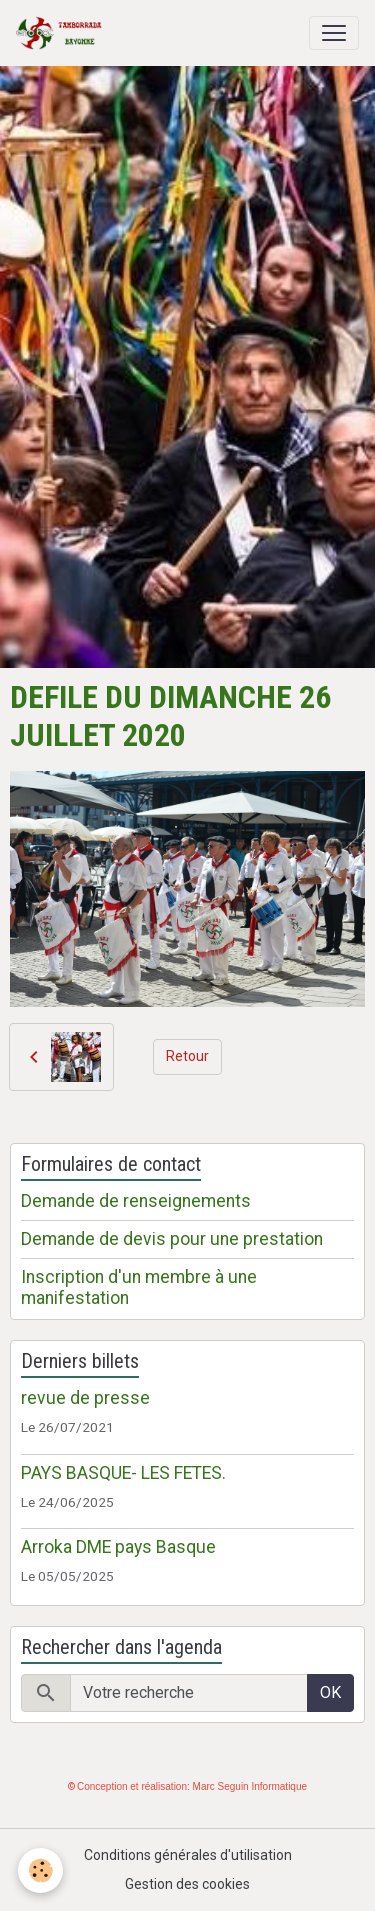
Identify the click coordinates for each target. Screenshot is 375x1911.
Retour (187, 1056)
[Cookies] (40, 1870)
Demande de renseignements (136, 1201)
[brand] (63, 33)
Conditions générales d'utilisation (188, 1855)
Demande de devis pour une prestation (172, 1239)
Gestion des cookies (187, 1884)
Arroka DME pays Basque (118, 1547)
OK (330, 1692)
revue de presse (85, 1398)
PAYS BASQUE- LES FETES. (123, 1473)
